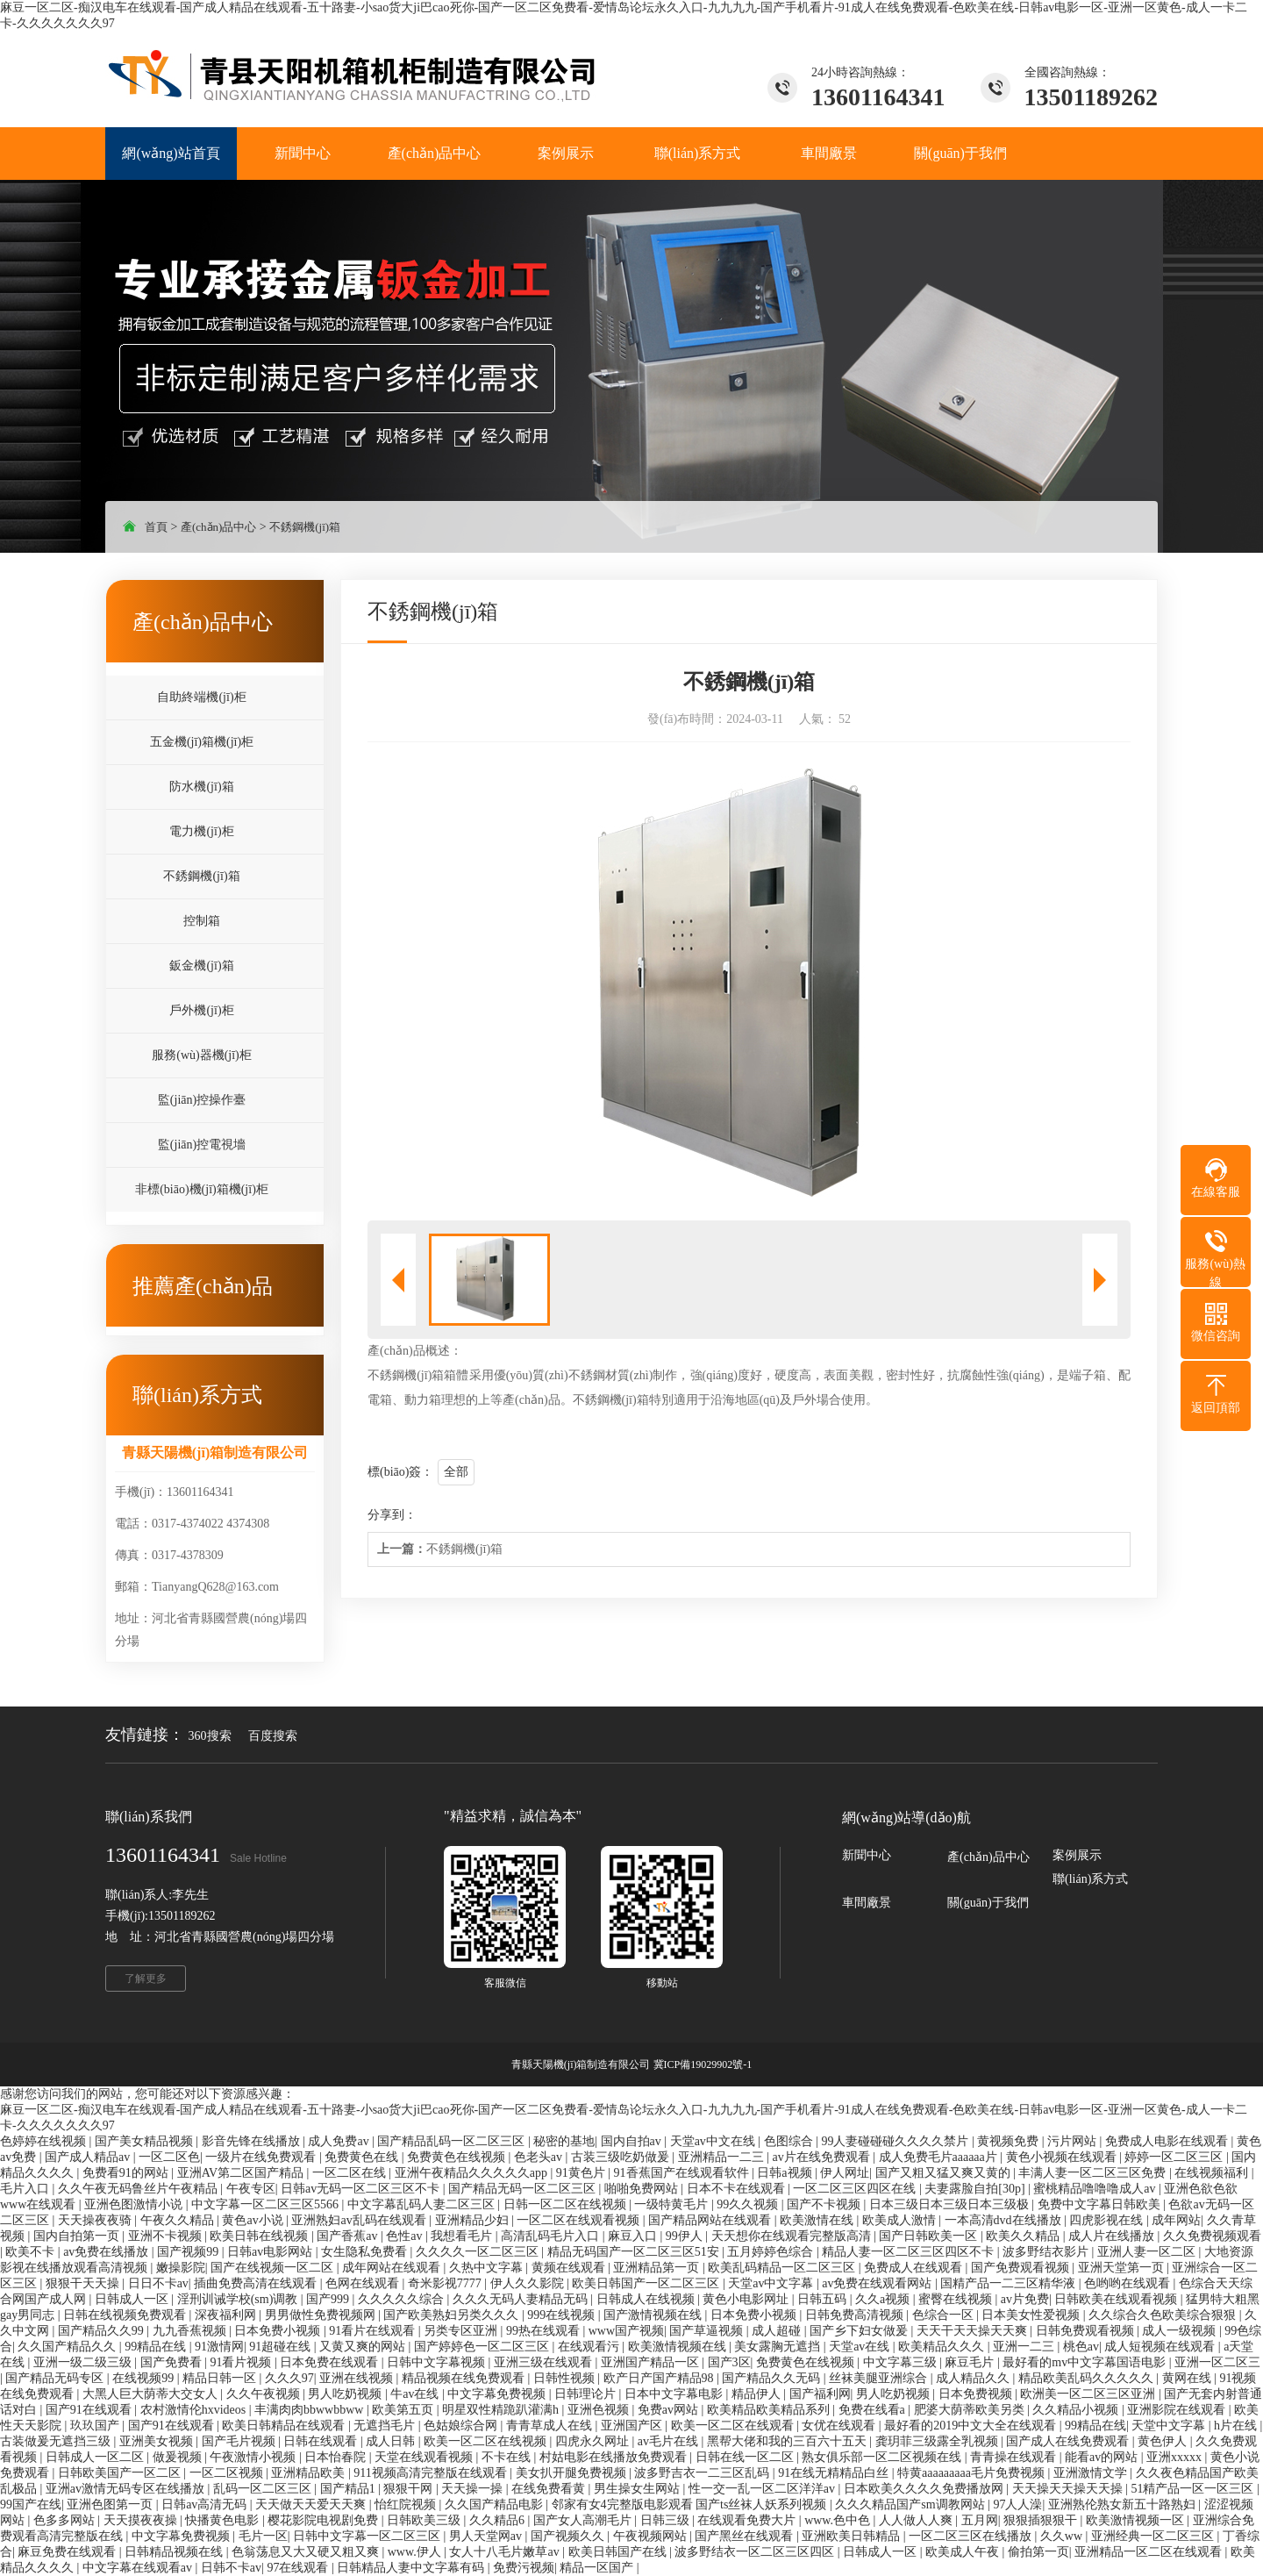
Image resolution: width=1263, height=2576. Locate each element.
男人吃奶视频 (346, 2394)
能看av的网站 (1103, 2457)
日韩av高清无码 (205, 2504)
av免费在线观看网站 (878, 2283)
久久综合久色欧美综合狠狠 (1163, 2315)
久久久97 (289, 2378)
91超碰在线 (281, 2346)
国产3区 (729, 2362)
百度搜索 (272, 1735)
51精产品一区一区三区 (1194, 2488)
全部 (456, 1471)
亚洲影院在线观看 (1178, 2409)
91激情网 (219, 2346)
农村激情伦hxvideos (194, 2409)
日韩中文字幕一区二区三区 (368, 2536)
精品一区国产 (598, 2567)
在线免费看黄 (550, 2488)
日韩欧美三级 (425, 2520)
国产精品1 (349, 2488)
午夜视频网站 (651, 2536)
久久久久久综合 (402, 2299)
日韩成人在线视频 (647, 2299)
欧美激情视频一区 (1137, 2520)
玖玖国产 (96, 2425)
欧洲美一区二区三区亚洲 (1089, 2394)
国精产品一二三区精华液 (1009, 2283)
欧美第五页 (404, 2409)
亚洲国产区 (633, 2425)
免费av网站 (670, 2409)
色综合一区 (944, 2315)
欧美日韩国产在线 (619, 2551)
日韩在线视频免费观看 (126, 2315)
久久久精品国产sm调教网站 (911, 2504)
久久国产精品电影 (495, 2504)
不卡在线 (508, 2457)
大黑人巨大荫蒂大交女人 (151, 2394)
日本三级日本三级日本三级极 (950, 2204)
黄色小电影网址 (747, 2299)
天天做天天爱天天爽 (312, 2504)
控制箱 (201, 920)
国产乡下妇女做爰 (860, 2330)
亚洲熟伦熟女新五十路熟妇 (1123, 2504)
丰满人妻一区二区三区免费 (1093, 2172)
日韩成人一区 (133, 2299)
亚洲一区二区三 (1217, 2362)
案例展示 (1077, 1855)
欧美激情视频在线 (679, 2346)
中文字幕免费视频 (498, 2394)
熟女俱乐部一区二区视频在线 (883, 2457)
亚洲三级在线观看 (545, 2362)
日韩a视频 (786, 2172)
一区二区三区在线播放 (972, 2536)
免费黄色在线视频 (458, 2157)
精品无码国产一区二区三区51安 (635, 2251)
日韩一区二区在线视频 (566, 2204)
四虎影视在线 (1107, 2220)
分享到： (392, 1514)
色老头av (540, 2157)
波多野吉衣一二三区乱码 (703, 2472)
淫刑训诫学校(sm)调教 (239, 2299)
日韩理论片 (586, 2394)
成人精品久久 (974, 2378)
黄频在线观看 (570, 2267)
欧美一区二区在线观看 (734, 2425)
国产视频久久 (569, 2536)
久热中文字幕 (487, 2267)
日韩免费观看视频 (1087, 2330)
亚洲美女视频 (157, 2441)
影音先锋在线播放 (252, 2141)
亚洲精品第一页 (658, 2267)
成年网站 (1176, 2220)
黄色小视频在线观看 (1063, 2157)
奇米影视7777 (446, 2283)
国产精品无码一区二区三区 (523, 2188)
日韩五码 (823, 2299)
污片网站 (1073, 2141)
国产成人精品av (89, 2157)
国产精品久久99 (102, 2330)
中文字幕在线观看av (139, 2567)
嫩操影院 (180, 2267)
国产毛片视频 (240, 2441)
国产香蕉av (349, 2236)
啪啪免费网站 (642, 2188)
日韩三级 (666, 2520)
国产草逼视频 (707, 2330)
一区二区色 (169, 2157)
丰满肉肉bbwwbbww (310, 2409)
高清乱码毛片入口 (552, 2236)
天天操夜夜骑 (96, 2220)
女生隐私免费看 (365, 2251)
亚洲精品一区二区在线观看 (1149, 2551)
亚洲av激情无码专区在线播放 (127, 2488)
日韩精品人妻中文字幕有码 (412, 2567)
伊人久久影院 (528, 2283)
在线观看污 (590, 2346)
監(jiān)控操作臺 (202, 1099)
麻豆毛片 (971, 2362)
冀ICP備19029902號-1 (703, 2064)
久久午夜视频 (264, 2394)
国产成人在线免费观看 (1069, 2441)
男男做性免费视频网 (322, 2315)
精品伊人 (757, 2394)
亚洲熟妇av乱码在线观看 (360, 2220)
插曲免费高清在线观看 (257, 2283)
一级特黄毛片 (672, 2204)
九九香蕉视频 (191, 2330)
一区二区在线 (350, 2172)
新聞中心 (866, 1855)
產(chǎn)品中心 (218, 526)
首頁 (156, 526)
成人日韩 (392, 2441)
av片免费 (1025, 2299)
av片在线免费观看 (822, 2157)
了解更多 (146, 1978)
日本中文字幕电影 (675, 2394)
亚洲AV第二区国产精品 (242, 2172)
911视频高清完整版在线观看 (431, 2472)
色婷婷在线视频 (44, 2141)
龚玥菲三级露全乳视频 (938, 2441)
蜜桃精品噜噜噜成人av (1096, 2188)
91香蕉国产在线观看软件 (683, 2172)
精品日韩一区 (221, 2378)
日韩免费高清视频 (856, 2315)
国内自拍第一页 (78, 2236)
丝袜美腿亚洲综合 (880, 2378)
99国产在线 (30, 2504)
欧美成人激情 (900, 2220)
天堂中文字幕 (1170, 2425)
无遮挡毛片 (385, 2425)
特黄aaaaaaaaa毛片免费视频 (972, 2472)
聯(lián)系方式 (1090, 1878)
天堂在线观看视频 (425, 2457)
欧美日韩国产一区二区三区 (647, 2283)
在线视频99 (144, 2378)
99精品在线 (157, 2346)
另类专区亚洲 (462, 2330)
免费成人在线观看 (915, 2267)
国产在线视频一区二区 (273, 2267)
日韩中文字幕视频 (438, 2362)
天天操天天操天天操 (1069, 2488)
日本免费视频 (977, 2394)
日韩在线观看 (321, 2441)
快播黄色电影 (223, 2520)
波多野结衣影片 (1047, 2251)
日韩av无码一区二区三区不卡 (362, 2188)
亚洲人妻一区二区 (1148, 2251)
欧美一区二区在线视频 (487, 2441)
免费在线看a (873, 2409)
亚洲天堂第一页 (1122, 2267)
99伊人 (686, 2236)
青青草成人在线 (551, 2425)
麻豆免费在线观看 (68, 2551)
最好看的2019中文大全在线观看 (972, 2425)
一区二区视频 (228, 2472)
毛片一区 (263, 2536)
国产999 (329, 2299)
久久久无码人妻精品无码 (522, 2299)
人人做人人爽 (917, 2520)
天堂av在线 (861, 2346)
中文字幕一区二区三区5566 (266, 2204)
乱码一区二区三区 (264, 2488)
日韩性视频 (565, 2378)
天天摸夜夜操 (142, 2520)
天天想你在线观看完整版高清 (792, 2236)
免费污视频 (523, 2567)
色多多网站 (65, 2520)
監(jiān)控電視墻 (202, 1144)
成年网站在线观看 (393, 2267)
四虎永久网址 (593, 2441)
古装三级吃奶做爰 (622, 2157)
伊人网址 (844, 2172)
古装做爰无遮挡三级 (57, 2441)
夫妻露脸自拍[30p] (976, 2188)
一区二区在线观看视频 (580, 2220)
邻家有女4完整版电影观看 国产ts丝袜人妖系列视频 (691, 2504)
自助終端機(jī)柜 (201, 697)
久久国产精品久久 (68, 2346)
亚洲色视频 (599, 2409)
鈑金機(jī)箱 (201, 965)
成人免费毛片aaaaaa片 (940, 2157)
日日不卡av (158, 2283)
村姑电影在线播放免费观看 (614, 2457)
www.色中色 (838, 2520)
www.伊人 (416, 2551)
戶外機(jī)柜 (201, 1010)
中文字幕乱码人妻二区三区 (422, 2204)
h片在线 (1237, 2425)
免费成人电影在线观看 (1168, 2141)
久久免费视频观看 (1212, 2236)
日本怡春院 (336, 2457)
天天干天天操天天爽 (974, 2330)
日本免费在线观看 (331, 2362)
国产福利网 (820, 2394)
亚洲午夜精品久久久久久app (473, 2172)
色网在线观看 (364, 2283)
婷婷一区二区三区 (1175, 2157)
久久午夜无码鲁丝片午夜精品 (139, 2188)
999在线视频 (562, 2315)
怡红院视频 (407, 2504)
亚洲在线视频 (357, 2378)
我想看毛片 (463, 2236)
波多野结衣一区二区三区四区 (756, 2551)
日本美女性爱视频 (1032, 2315)
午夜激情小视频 (254, 2457)
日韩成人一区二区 (96, 2457)
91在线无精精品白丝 (835, 2472)
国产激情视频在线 (654, 2315)
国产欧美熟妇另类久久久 (452, 2315)
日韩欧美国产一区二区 (121, 2472)
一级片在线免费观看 (262, 2157)
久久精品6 (498, 2520)
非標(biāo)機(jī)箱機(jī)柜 (201, 1189)
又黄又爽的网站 (364, 2346)
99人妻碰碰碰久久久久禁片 (896, 2141)
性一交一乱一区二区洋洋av (763, 2488)
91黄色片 (582, 2172)
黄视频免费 (1009, 2141)
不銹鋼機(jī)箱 (304, 526)
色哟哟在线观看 (1129, 2283)
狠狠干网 (409, 2488)
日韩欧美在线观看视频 (1117, 2299)
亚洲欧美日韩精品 (852, 2536)
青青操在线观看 (1015, 2457)
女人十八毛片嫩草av (505, 2551)
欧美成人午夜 (964, 2551)
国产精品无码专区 (56, 2378)
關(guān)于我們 (988, 1902)
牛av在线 (416, 2394)
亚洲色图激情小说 (135, 2204)
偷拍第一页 (1038, 2551)
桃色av (1081, 2346)
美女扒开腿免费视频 (573, 2472)
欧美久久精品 (1024, 2236)
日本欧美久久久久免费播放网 (925, 2488)
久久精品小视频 (1077, 2409)
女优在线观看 (840, 2425)
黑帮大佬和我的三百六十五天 (788, 2441)
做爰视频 (179, 2457)
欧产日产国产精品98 (660, 2378)
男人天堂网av (487, 2536)
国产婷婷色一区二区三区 (483, 2346)
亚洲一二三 (1025, 2346)
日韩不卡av (231, 2567)
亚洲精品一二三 (722, 2157)
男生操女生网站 (638, 2488)
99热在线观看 (544, 2330)
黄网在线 (1188, 2378)
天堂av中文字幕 (772, 2283)
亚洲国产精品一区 (652, 2362)
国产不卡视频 (825, 2204)
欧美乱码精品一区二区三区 (783, 2267)
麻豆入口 (634, 2236)
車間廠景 (866, 1902)
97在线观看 (299, 2567)
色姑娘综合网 (462, 2425)
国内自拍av (633, 2141)
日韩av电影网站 (271, 2251)
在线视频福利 (1213, 2172)
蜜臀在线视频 (956, 2299)
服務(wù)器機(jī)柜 (202, 1055)
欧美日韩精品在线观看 (285, 2425)
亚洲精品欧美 (309, 2472)
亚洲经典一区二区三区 (1154, 2536)
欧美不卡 (31, 2251)
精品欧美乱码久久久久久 (1087, 2378)
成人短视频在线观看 (1161, 2346)
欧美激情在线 (818, 2220)
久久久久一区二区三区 (479, 2251)
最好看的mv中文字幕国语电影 (1085, 2362)
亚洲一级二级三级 (84, 2362)
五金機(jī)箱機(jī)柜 (201, 741)
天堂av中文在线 (714, 2141)
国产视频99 (189, 2251)
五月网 (979, 2520)
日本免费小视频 (755, 2315)
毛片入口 (26, 2188)
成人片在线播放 (1113, 2236)
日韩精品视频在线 (175, 2551)
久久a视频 (884, 2299)
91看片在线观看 (373, 2330)
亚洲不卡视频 (166, 2236)
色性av (405, 2236)
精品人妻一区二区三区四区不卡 (909, 2251)
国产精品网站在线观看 (711, 2220)
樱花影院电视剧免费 (325, 2520)
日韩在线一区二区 (746, 2457)
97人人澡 (1017, 2504)
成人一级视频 (1180, 2330)
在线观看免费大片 (748, 2520)
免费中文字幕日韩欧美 (1101, 2204)
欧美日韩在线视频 (260, 2236)
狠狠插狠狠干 (1042, 2520)
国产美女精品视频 (145, 2141)
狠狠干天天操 (84, 2283)
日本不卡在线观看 (737, 2188)
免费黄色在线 (363, 2157)
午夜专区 (250, 2188)
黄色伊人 (1164, 2441)
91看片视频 (242, 2362)
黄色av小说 (254, 2220)
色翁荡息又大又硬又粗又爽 (307, 2551)
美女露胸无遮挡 (779, 2346)
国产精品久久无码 (773, 2378)
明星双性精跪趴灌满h (502, 2409)
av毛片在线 (670, 2441)
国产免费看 (172, 2362)
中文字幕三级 (901, 2362)
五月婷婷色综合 (772, 2251)
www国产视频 (626, 2330)
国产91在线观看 (90, 2409)
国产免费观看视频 (1022, 2267)
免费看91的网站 (127, 2172)
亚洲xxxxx (1175, 2457)
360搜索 (210, 1735)
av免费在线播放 (107, 2251)
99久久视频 (749, 2204)
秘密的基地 (564, 2141)
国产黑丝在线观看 (745, 2536)
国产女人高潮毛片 (584, 2520)
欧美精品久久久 (943, 2346)
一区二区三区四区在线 (856, 2188)
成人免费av (340, 2141)
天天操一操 (473, 2488)
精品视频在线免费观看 (465, 2378)
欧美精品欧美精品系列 (770, 2409)
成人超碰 (778, 2330)
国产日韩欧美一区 (930, 2236)
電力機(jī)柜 (201, 831)
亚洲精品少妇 (473, 2220)
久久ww (1063, 2536)
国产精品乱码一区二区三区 (452, 2141)
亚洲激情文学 (1092, 2472)
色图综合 (790, 2141)
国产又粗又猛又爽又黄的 (944, 2172)
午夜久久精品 (179, 2220)
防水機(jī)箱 (201, 786)
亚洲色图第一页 (111, 2504)
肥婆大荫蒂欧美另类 (971, 2409)
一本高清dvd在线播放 (1005, 2220)
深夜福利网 (227, 2315)
